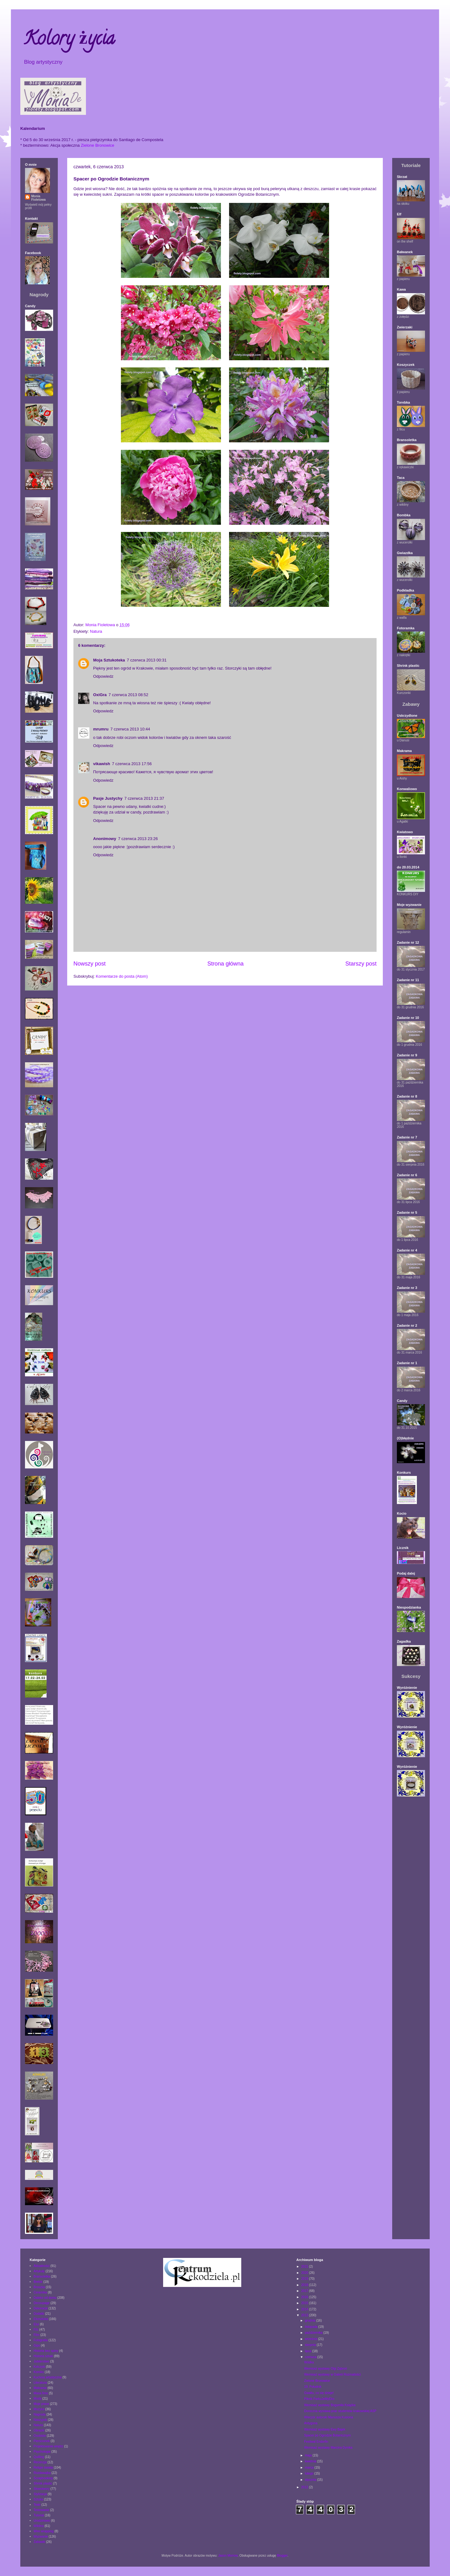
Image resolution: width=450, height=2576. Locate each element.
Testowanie (41, 2510)
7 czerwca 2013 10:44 (130, 729)
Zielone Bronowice (97, 145)
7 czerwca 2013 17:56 (132, 763)
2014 (305, 2309)
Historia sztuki (43, 2356)
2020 (305, 2272)
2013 (305, 2315)
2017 (305, 2291)
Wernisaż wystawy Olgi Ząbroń (325, 2368)
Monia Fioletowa (38, 197)
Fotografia (41, 2340)
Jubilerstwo (41, 2361)
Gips (37, 2345)
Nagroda (40, 2414)
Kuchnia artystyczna (48, 2377)
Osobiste (40, 2435)
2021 (305, 2266)
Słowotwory (42, 2488)
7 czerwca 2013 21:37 (144, 798)
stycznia (311, 2479)
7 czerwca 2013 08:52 (128, 694)
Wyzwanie (41, 2536)
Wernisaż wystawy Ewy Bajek (324, 2429)
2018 (305, 2285)
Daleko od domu (45, 2297)
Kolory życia (69, 40)
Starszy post (361, 964)
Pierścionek (42, 2441)
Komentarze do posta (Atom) (122, 976)
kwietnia (311, 2461)
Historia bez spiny (46, 2350)
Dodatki (39, 2313)
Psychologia (42, 2451)
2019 (305, 2278)
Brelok (38, 2281)
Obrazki (39, 2430)
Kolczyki (39, 2366)
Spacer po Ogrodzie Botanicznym (327, 2435)
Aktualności (42, 2266)
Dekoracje (41, 2308)
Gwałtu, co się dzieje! (319, 2393)
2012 (305, 2487)
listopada (311, 2326)
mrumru (100, 729)
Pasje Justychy (107, 798)
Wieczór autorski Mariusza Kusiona (328, 2417)
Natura (96, 631)
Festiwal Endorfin (316, 2441)
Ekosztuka (41, 2319)
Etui (36, 2324)
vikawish (101, 763)
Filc (36, 2329)
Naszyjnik (40, 2419)
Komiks (39, 2372)
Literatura (40, 2382)
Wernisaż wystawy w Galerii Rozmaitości (332, 2374)
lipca (308, 2351)
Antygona (310, 2423)
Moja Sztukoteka (109, 660)
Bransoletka (42, 2276)
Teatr (37, 2504)
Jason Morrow (228, 2555)
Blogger (282, 2555)
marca (310, 2467)
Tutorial (39, 2515)
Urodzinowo (42, 2520)
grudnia (310, 2320)
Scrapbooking (43, 2478)
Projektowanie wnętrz (48, 2446)
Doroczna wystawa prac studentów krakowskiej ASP (340, 2411)
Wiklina (39, 2526)
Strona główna (225, 964)
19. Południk (312, 2386)
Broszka (39, 2287)
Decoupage (42, 2303)
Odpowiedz (103, 676)
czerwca (311, 2357)
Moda (38, 2398)
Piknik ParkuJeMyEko (319, 2399)
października (314, 2332)
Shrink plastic (43, 2483)
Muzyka (39, 2409)
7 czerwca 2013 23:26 (138, 838)
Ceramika (40, 2292)
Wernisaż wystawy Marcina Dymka (328, 2447)
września (311, 2339)
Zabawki (39, 2542)
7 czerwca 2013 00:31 (147, 660)
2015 (305, 2303)
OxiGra (100, 694)
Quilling (39, 2457)
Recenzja (40, 2462)
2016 (305, 2297)
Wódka (309, 2362)
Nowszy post (89, 964)
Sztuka (38, 2499)
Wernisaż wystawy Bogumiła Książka (329, 2405)
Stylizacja (40, 2494)
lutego (309, 2473)
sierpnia (311, 2345)
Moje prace (41, 2404)
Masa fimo (41, 2393)
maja (308, 2455)
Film (37, 2335)
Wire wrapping (44, 2531)
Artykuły (39, 2271)
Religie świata (43, 2467)
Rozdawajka (42, 2473)
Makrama (40, 2388)
